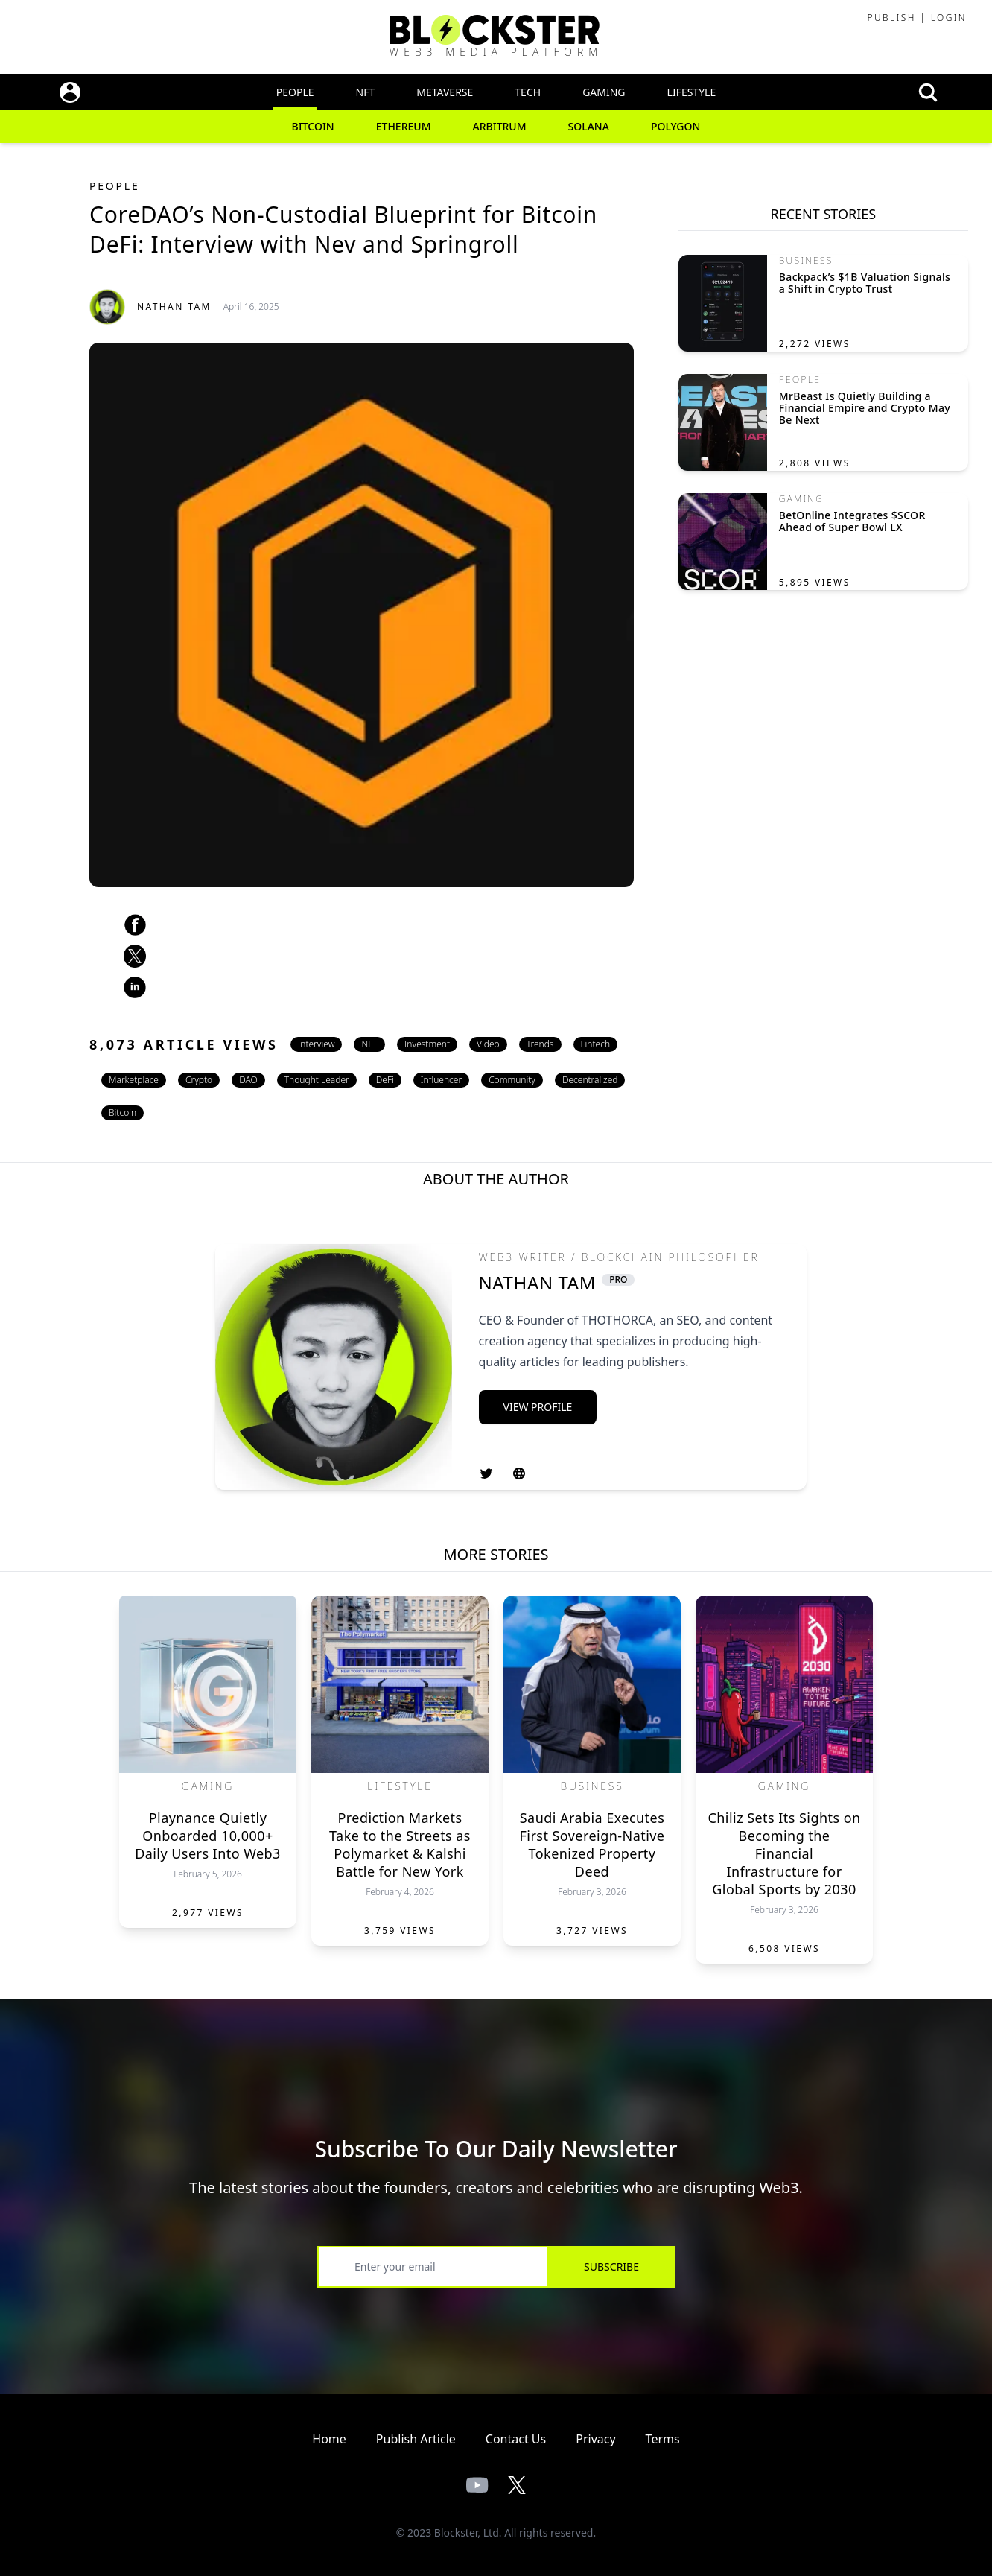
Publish (891, 17)
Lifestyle (691, 92)
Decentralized (590, 1079)
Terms (663, 2439)
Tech (528, 92)
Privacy (595, 2439)
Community (512, 1079)
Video (488, 1044)
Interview (316, 1044)
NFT (365, 92)
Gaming (603, 92)
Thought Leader (316, 1079)
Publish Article (416, 2439)
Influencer (441, 1079)
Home (329, 2439)
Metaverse (444, 92)
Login (949, 17)
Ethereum (403, 126)
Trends (540, 1044)
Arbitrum (500, 126)
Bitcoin (313, 126)
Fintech (596, 1044)
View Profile (538, 1407)
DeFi (385, 1079)
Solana (588, 126)
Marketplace (134, 1079)
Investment (427, 1044)
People (295, 92)
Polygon (676, 126)
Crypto (198, 1079)
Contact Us (516, 2439)
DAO (248, 1079)
